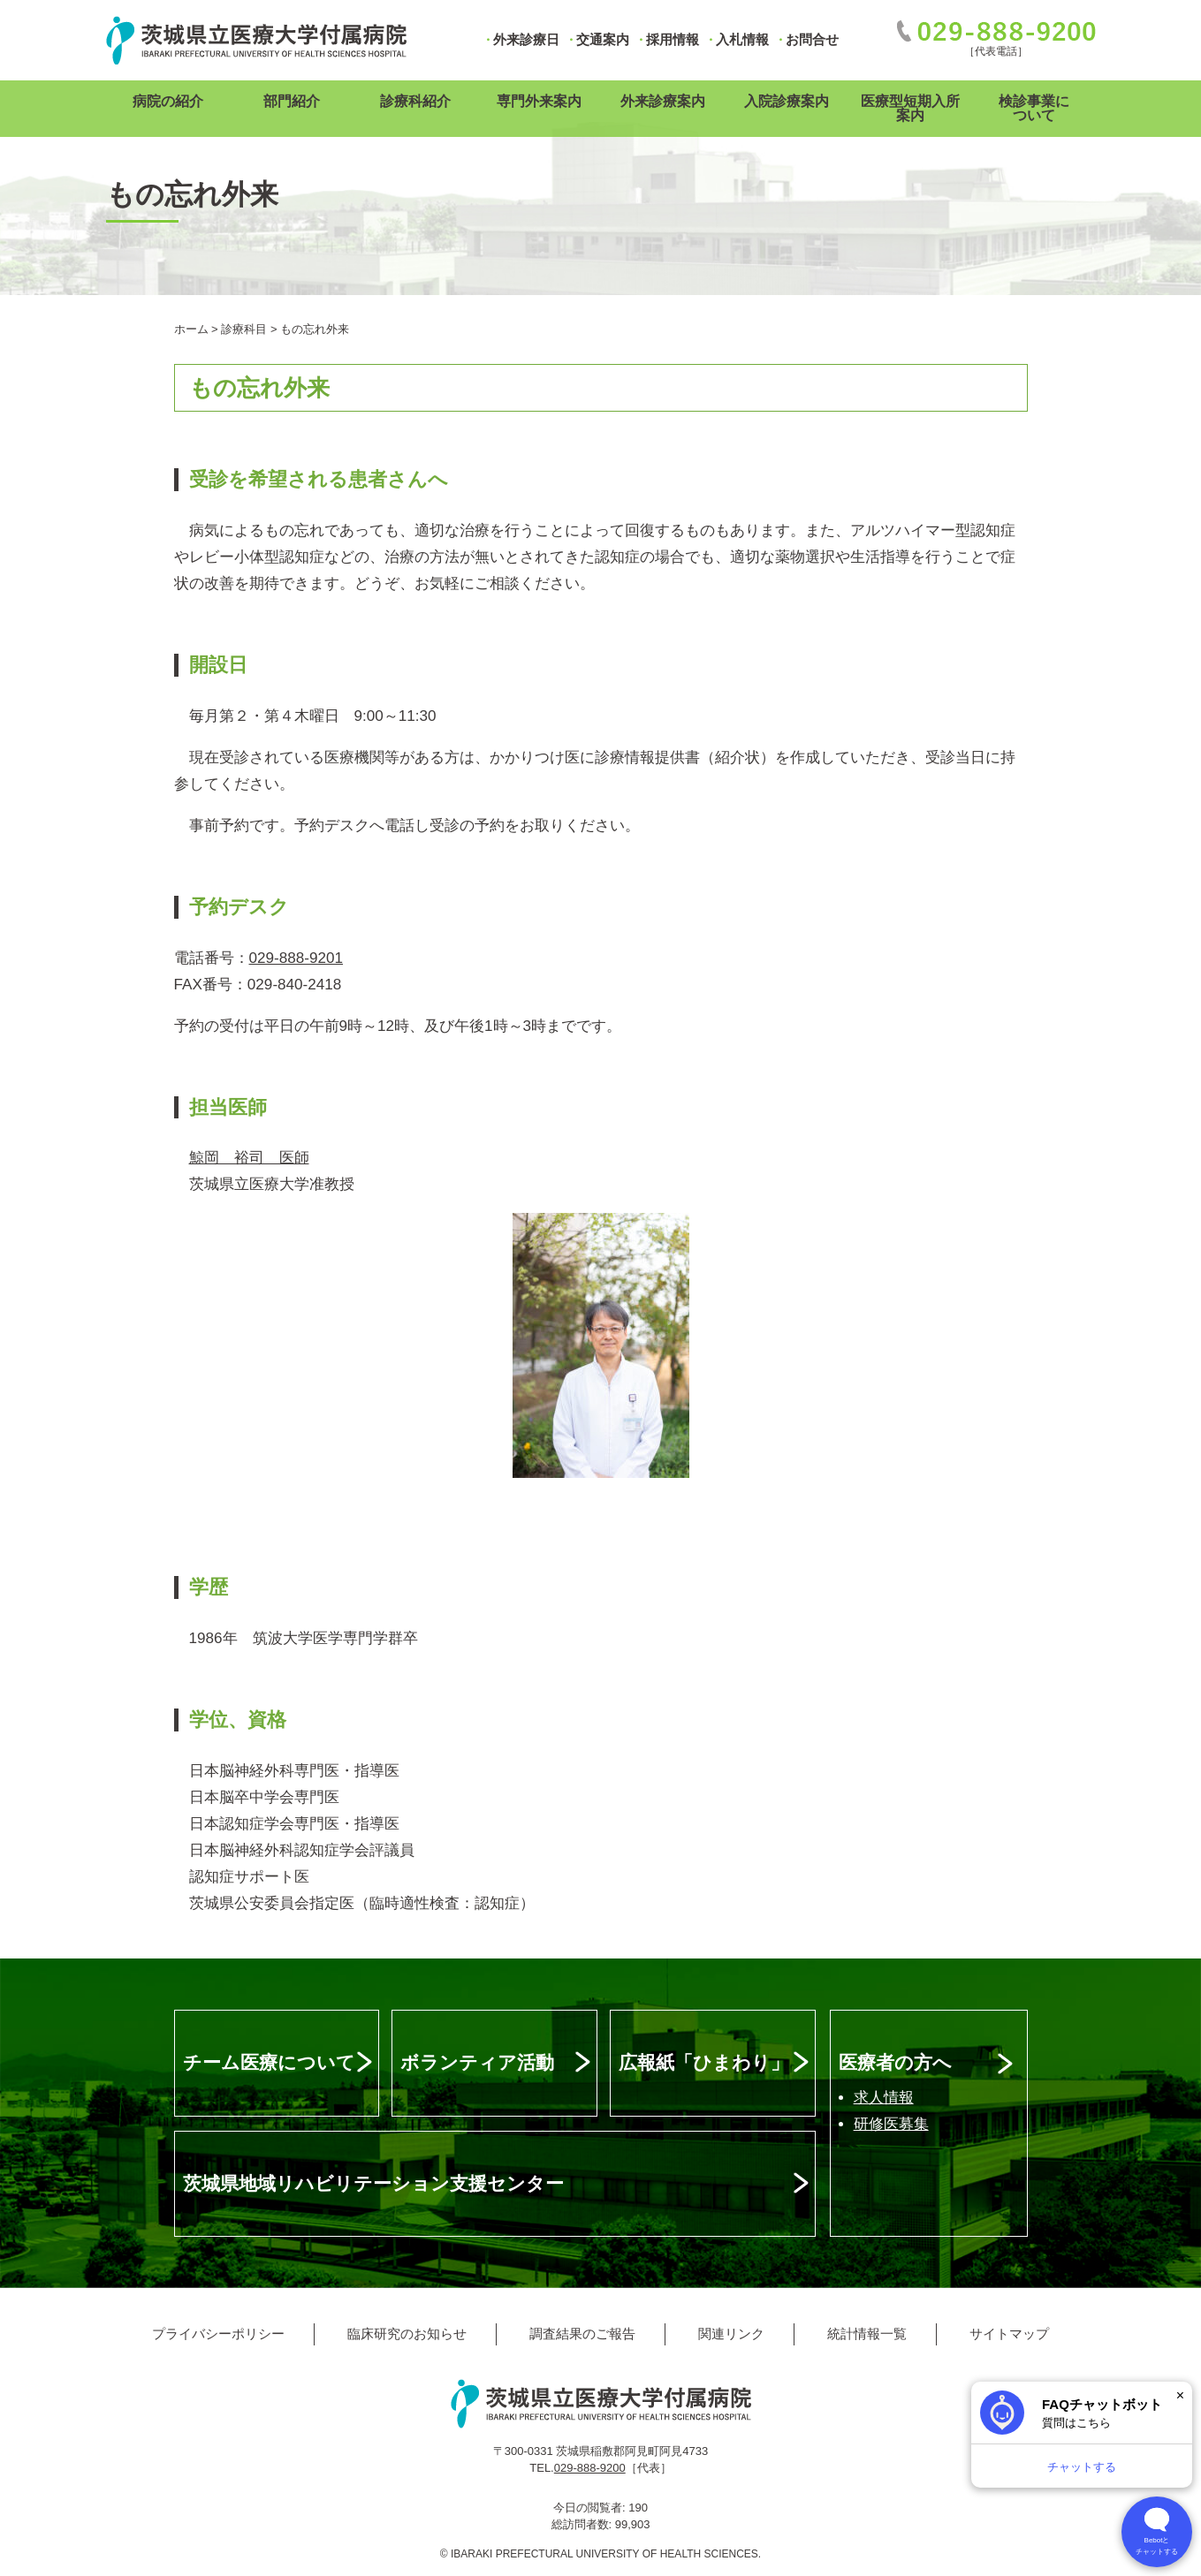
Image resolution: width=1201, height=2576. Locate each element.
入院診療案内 (786, 101)
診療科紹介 (415, 101)
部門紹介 (291, 101)
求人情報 (884, 2097)
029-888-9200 (590, 2467)
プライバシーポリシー (218, 2333)
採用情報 (672, 39)
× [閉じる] (1180, 2395)
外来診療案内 (662, 101)
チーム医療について (269, 2062)
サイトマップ (1009, 2333)
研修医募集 (891, 2124)
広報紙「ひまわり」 (704, 2062)
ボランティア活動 (477, 2062)
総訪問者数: (583, 2524)
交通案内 (602, 39)
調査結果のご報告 (582, 2333)
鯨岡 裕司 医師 (249, 1157)
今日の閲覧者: (590, 2507)
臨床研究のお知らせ (407, 2333)
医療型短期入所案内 (910, 108)
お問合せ (812, 39)
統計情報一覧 (867, 2333)
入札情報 (742, 39)
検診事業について (1034, 108)
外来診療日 (526, 39)
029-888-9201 (296, 958)
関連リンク (731, 2333)
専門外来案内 (539, 101)
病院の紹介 (168, 101)
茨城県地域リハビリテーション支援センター (373, 2183)
